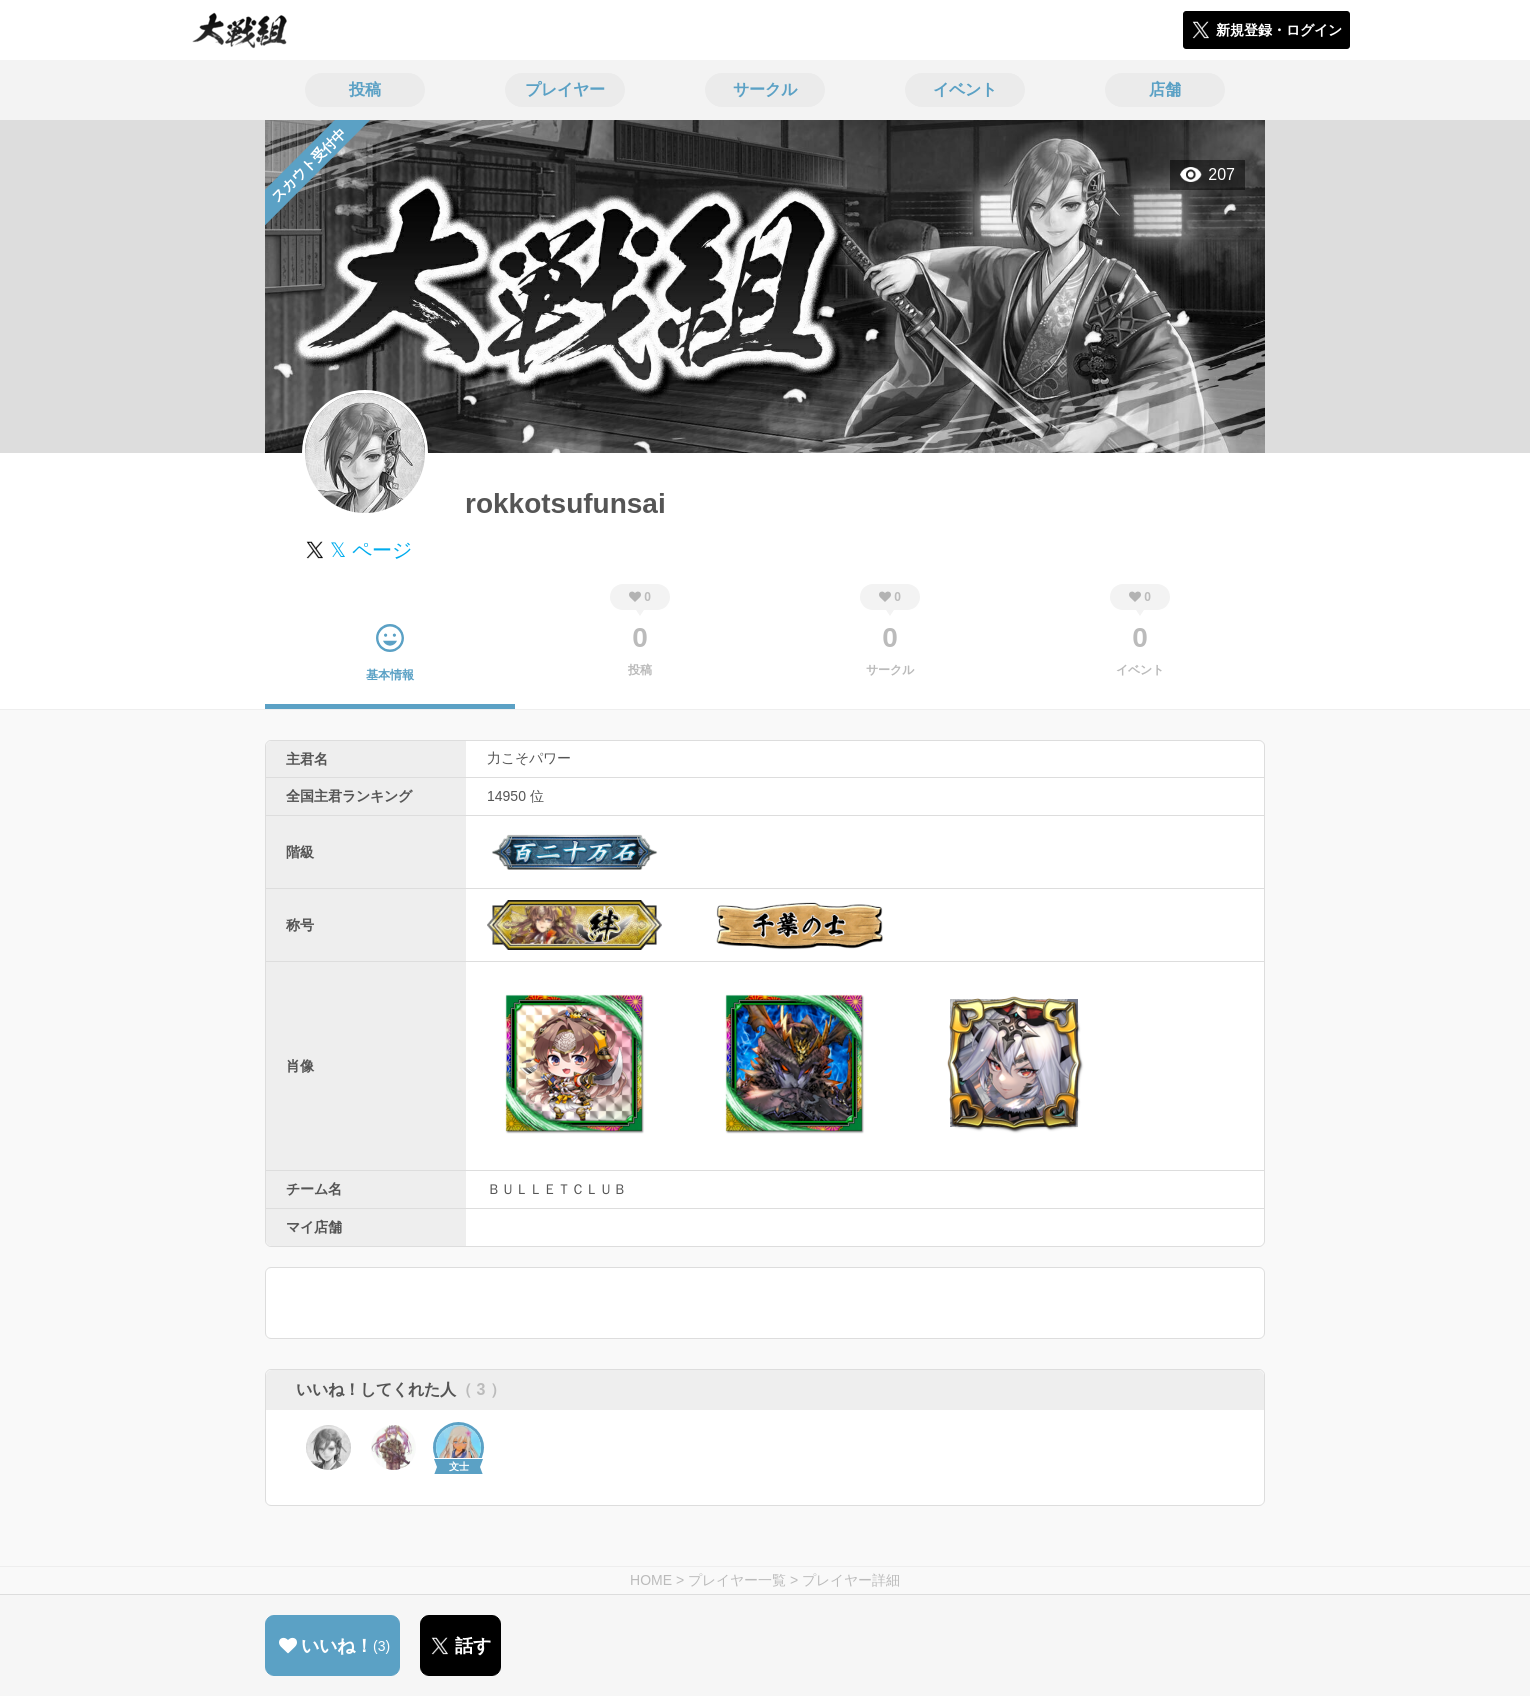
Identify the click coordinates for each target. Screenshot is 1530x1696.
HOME (651, 1580)
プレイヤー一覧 (737, 1580)
